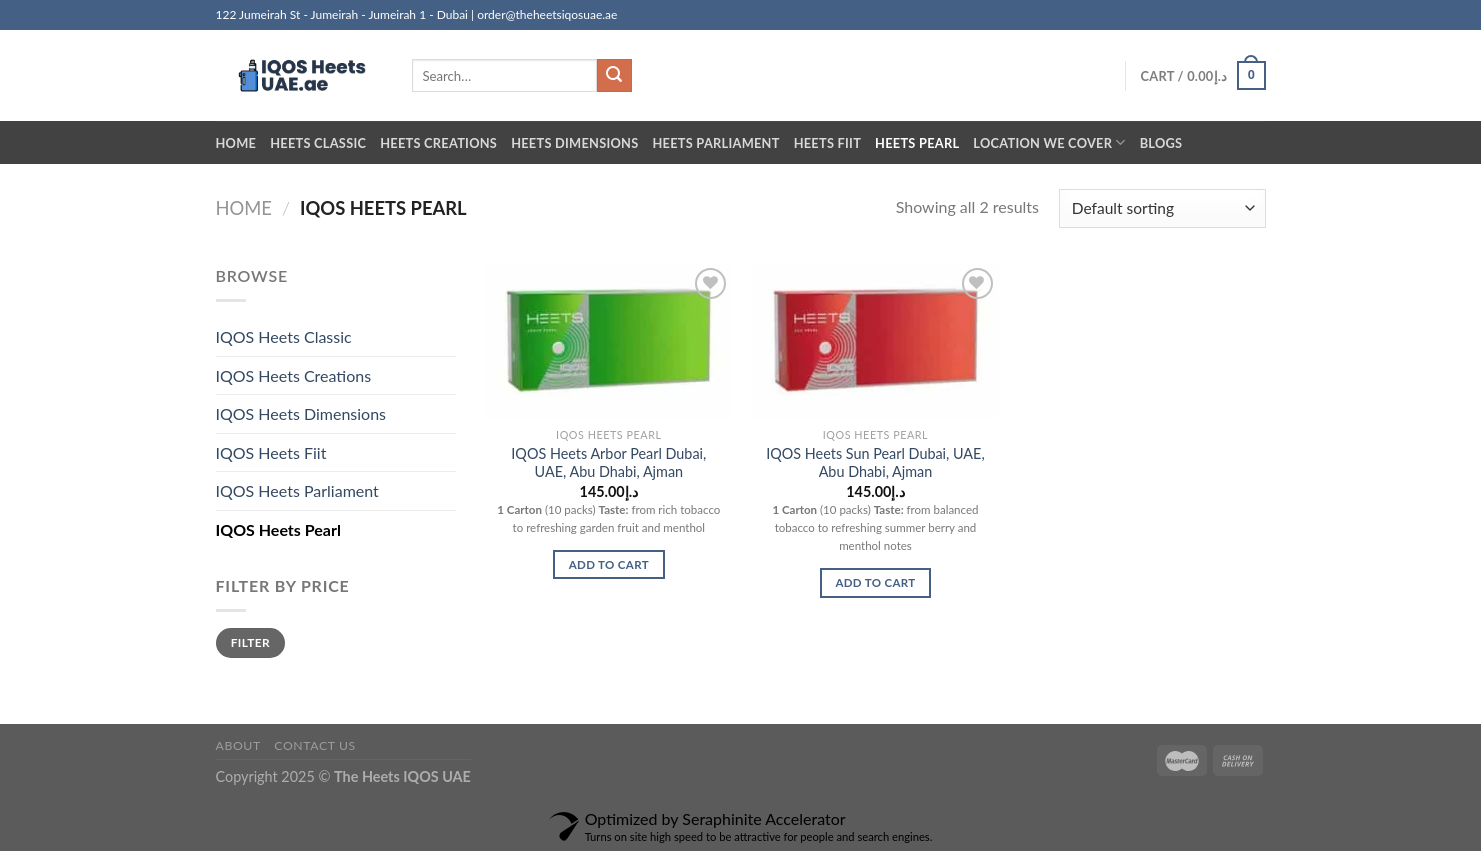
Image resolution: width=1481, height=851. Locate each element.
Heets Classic (318, 143)
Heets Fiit (827, 143)
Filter (250, 642)
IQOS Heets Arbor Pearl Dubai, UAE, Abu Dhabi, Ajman (608, 463)
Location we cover (1049, 142)
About (238, 745)
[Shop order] (1162, 208)
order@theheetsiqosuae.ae (547, 14)
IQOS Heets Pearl (278, 529)
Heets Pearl (917, 143)
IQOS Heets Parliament (297, 490)
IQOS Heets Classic (284, 336)
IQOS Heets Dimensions (301, 413)
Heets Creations (438, 143)
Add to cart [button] (609, 564)
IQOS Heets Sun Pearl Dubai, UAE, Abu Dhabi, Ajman (875, 463)
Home (236, 143)
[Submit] (614, 76)
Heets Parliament (715, 143)
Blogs (1161, 143)
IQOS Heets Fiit (271, 452)
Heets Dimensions (574, 143)
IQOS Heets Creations (294, 375)
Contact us (314, 745)
